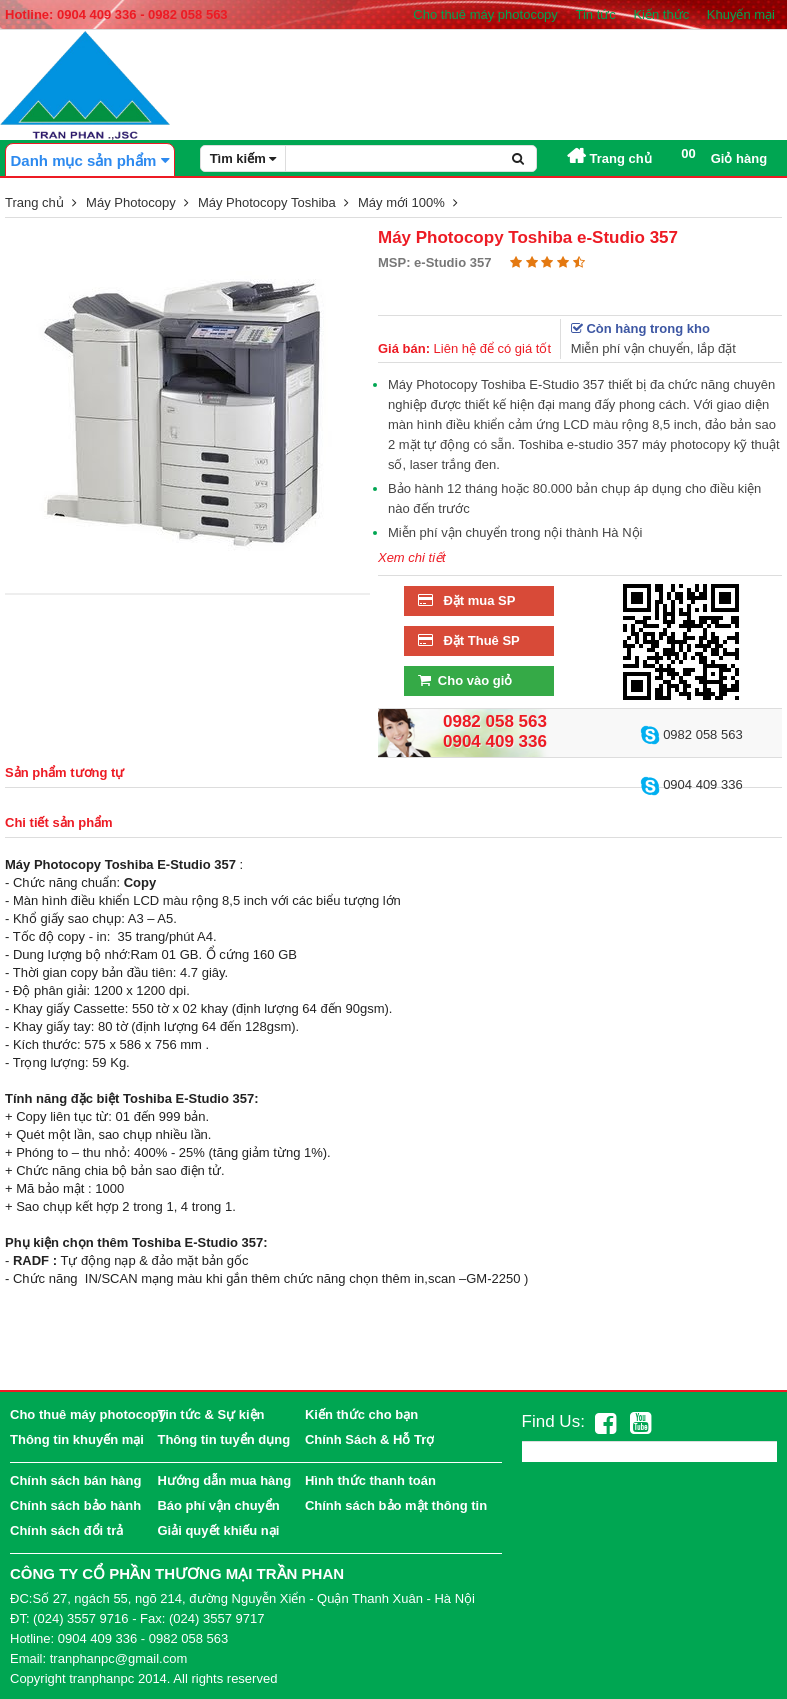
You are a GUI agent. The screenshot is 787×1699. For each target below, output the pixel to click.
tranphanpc (101, 1678)
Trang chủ (609, 158)
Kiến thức (661, 14)
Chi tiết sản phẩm (59, 822)
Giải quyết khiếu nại (218, 1530)
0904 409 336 (691, 784)
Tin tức (595, 14)
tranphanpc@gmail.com (118, 1658)
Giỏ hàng (724, 156)
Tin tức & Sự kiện (210, 1414)
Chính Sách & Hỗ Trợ (369, 1439)
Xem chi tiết (412, 557)
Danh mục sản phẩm (89, 160)
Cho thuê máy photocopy (485, 14)
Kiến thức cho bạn (361, 1414)
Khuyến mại (741, 14)
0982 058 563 (691, 734)
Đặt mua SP (464, 600)
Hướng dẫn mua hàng (224, 1480)
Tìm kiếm (243, 158)
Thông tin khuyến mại (77, 1439)
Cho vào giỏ (463, 680)
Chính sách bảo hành (75, 1505)
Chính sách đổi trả (66, 1530)
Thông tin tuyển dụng (223, 1439)
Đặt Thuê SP (467, 640)
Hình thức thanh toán (370, 1480)
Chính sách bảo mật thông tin (396, 1505)
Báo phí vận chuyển (218, 1505)
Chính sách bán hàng (75, 1480)
